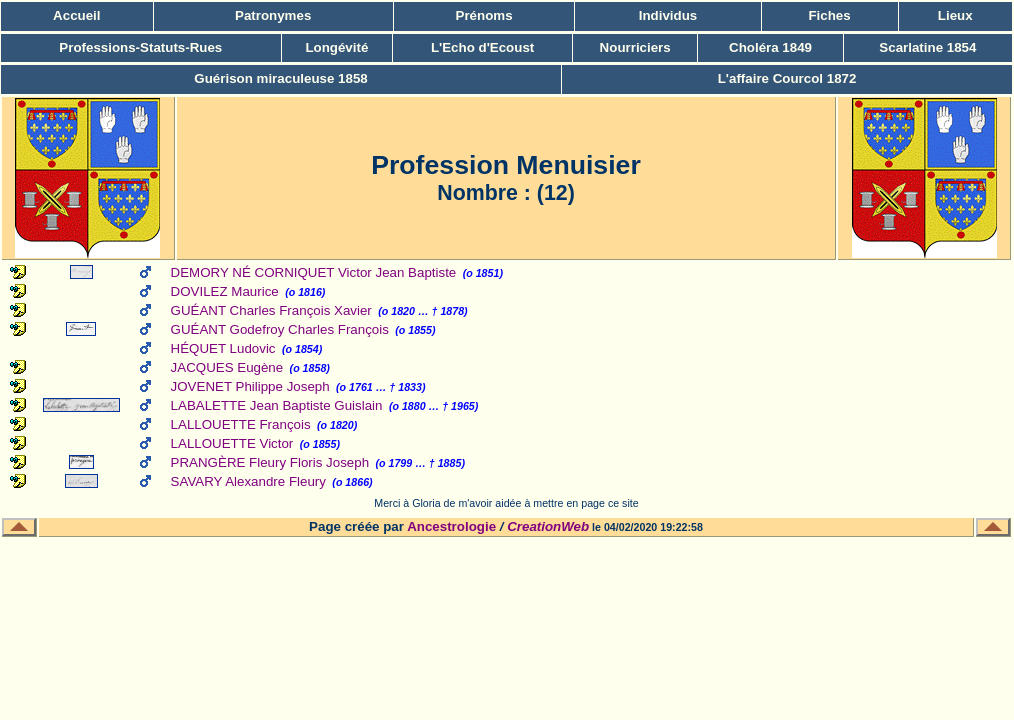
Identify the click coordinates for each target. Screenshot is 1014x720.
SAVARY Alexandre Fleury (248, 481)
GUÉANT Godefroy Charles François (280, 329)
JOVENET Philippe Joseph (250, 386)
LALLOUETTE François (241, 424)
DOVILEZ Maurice (225, 291)
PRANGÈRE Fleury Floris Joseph (270, 462)
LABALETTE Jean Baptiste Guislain (277, 405)
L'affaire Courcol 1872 (787, 78)
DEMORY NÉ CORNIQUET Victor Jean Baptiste (314, 272)
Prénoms (484, 15)
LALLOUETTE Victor (232, 443)
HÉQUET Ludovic (223, 348)
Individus (668, 15)
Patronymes (273, 15)
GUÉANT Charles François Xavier (271, 310)
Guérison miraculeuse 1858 (280, 78)
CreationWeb (548, 526)
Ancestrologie (451, 526)
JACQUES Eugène (227, 367)
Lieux (955, 15)
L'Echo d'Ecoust (482, 47)
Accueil (76, 15)
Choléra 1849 (770, 47)
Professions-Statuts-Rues (140, 47)
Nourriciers (635, 47)
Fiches (829, 15)
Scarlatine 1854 (927, 47)
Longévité (336, 47)
